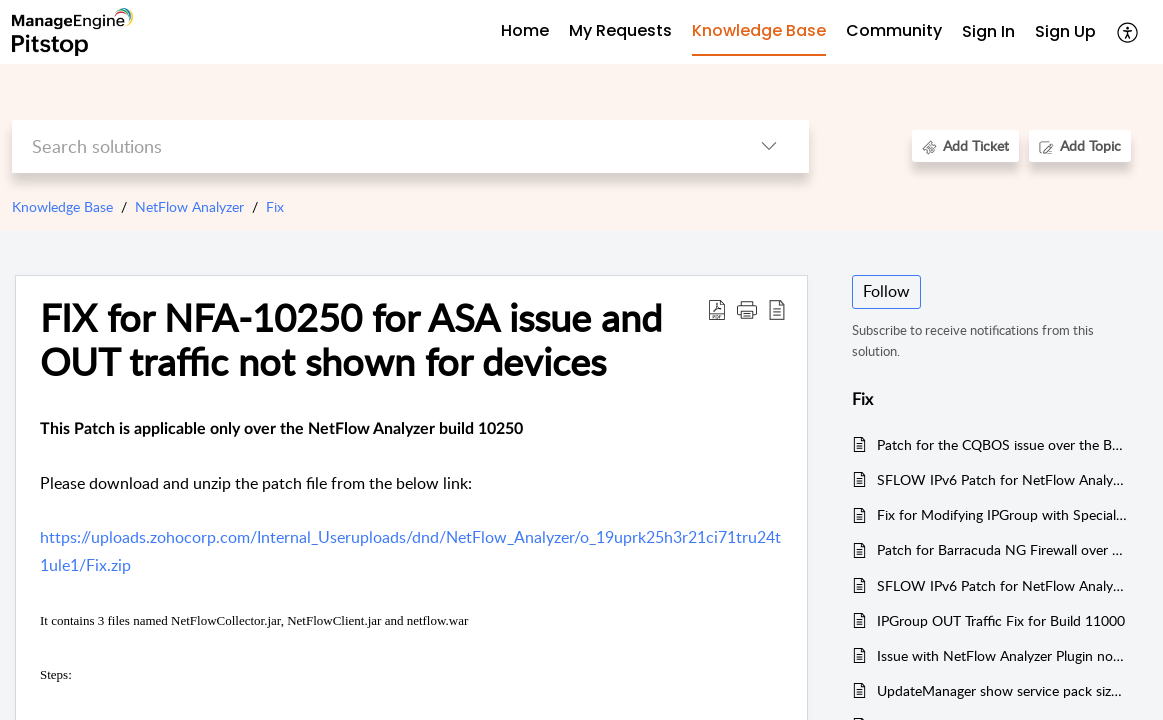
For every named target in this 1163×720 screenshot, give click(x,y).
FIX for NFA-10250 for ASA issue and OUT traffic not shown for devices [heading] (351, 340)
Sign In (988, 31)
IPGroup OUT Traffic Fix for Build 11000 (1001, 620)
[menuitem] (988, 32)
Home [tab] (525, 30)
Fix (275, 206)
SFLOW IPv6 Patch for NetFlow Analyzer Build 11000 (1002, 479)
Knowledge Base (62, 206)
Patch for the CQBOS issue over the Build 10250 (1002, 444)
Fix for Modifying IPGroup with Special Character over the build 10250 (1002, 514)
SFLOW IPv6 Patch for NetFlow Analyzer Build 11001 (1002, 585)
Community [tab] (894, 30)
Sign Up (1065, 31)
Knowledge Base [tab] (759, 30)
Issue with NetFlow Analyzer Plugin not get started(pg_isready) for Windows (1002, 655)
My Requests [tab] (620, 30)
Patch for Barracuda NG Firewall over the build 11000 (1002, 549)
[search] (371, 146)
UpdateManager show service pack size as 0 (1002, 690)
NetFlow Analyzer (189, 206)
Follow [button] (886, 291)
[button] (1128, 32)
